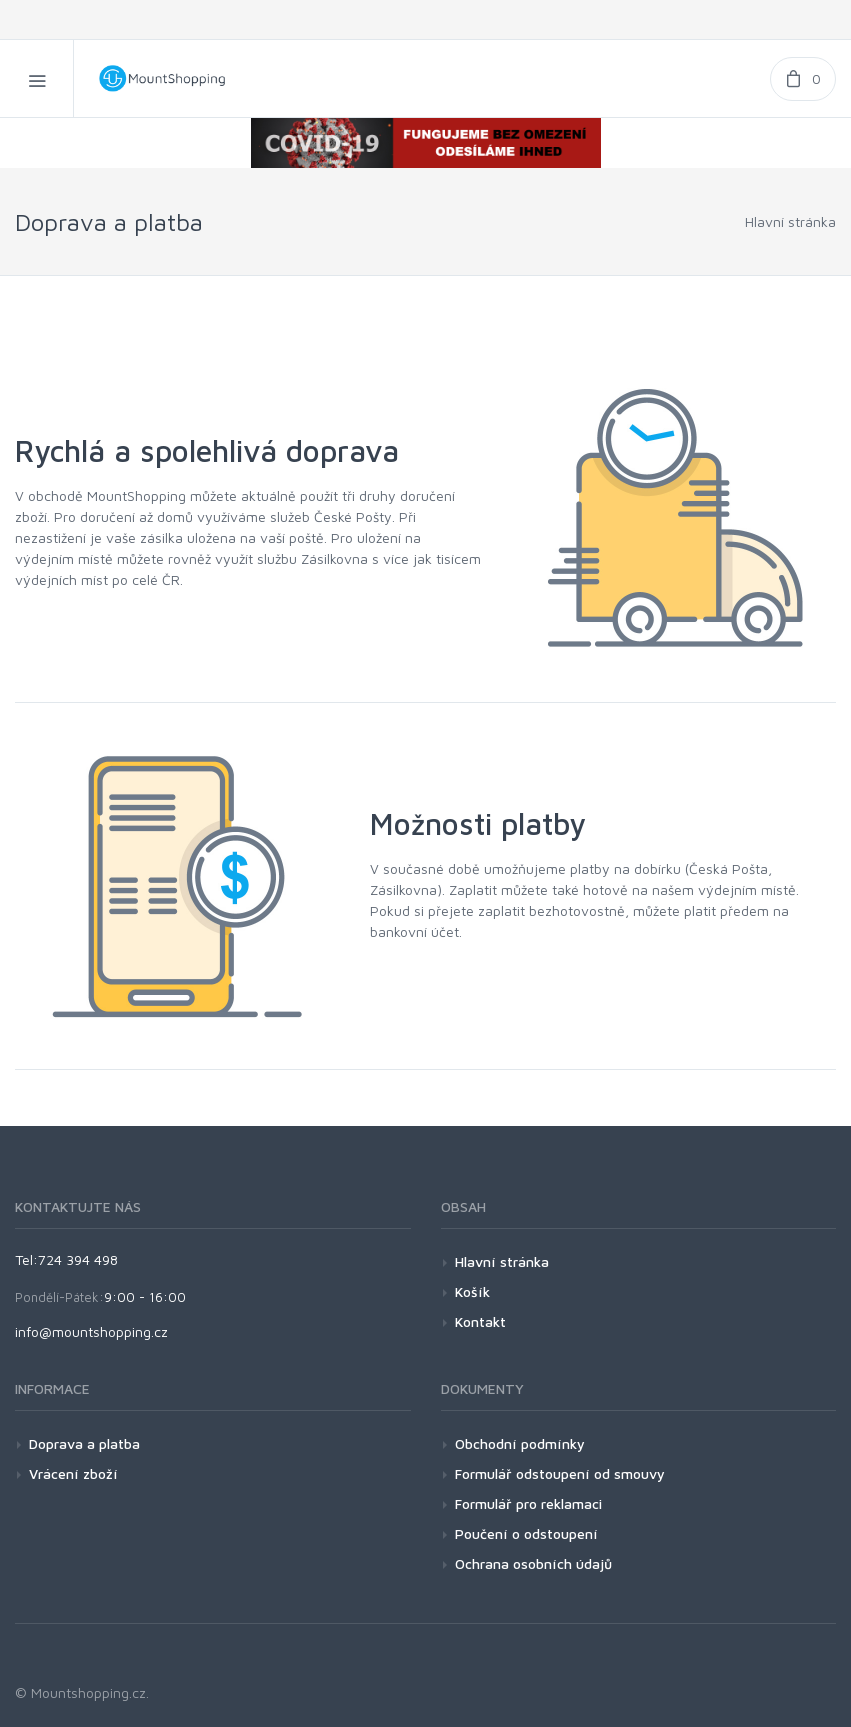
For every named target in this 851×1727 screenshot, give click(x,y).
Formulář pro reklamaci (528, 1503)
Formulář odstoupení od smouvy (560, 1473)
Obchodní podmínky (520, 1443)
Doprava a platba (84, 1443)
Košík (472, 1291)
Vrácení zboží (73, 1473)
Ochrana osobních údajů (533, 1563)
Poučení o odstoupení (526, 1533)
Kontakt (480, 1321)
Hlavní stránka (790, 221)
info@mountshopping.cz (91, 1331)
